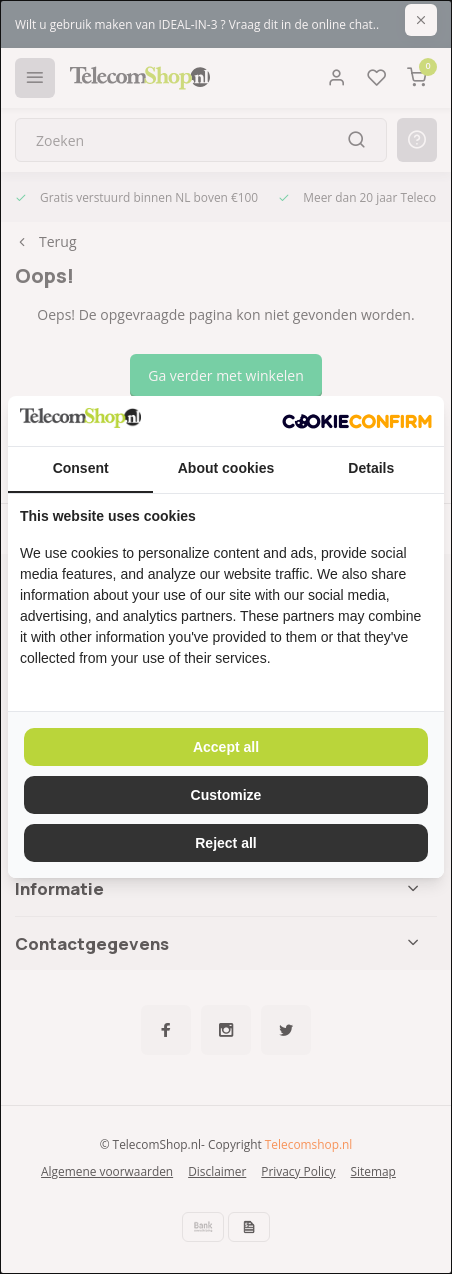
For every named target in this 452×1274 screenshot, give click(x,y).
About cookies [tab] (226, 468)
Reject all (225, 843)
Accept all (226, 747)
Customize (226, 795)
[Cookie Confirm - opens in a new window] (357, 421)
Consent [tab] (81, 468)
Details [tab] (371, 468)
